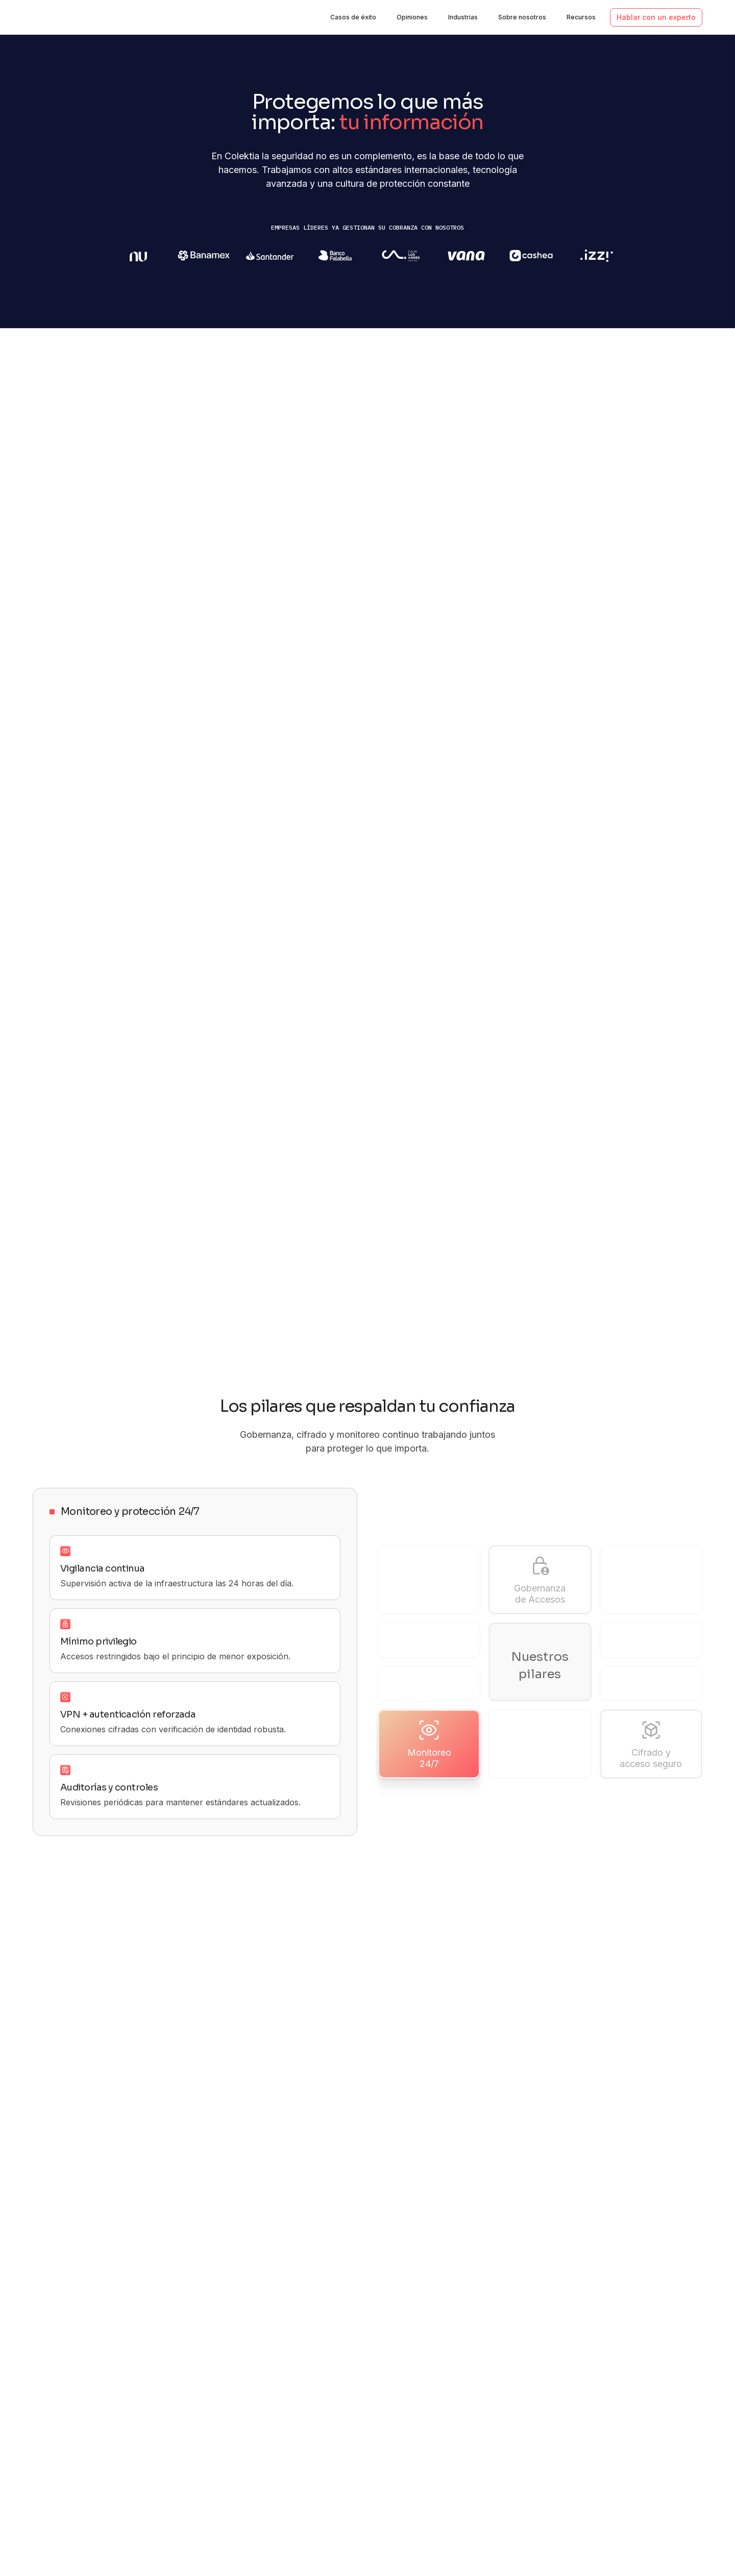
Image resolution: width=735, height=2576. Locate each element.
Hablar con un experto (656, 17)
